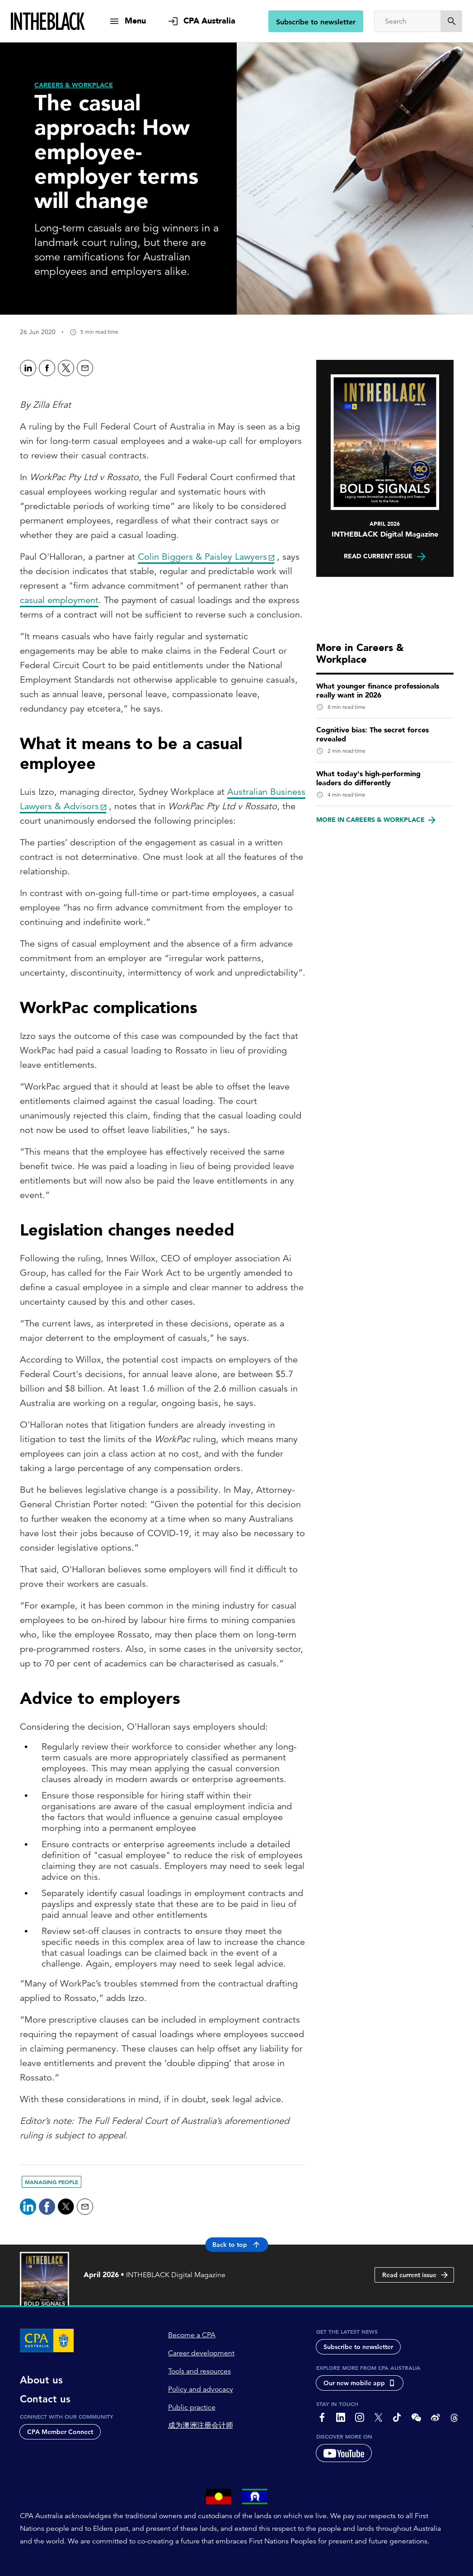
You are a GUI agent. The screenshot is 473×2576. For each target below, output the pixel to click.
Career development (201, 2353)
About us (41, 2380)
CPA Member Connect (60, 2432)
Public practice (191, 2407)
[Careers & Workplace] (73, 85)
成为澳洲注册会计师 (200, 2425)
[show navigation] (127, 21)
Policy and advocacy (200, 2389)
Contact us (45, 2399)
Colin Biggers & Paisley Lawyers (202, 556)
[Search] (407, 21)
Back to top (236, 2244)
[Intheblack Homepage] (48, 21)
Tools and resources (199, 2371)
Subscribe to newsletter (316, 22)
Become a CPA (191, 2335)
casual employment (59, 600)
